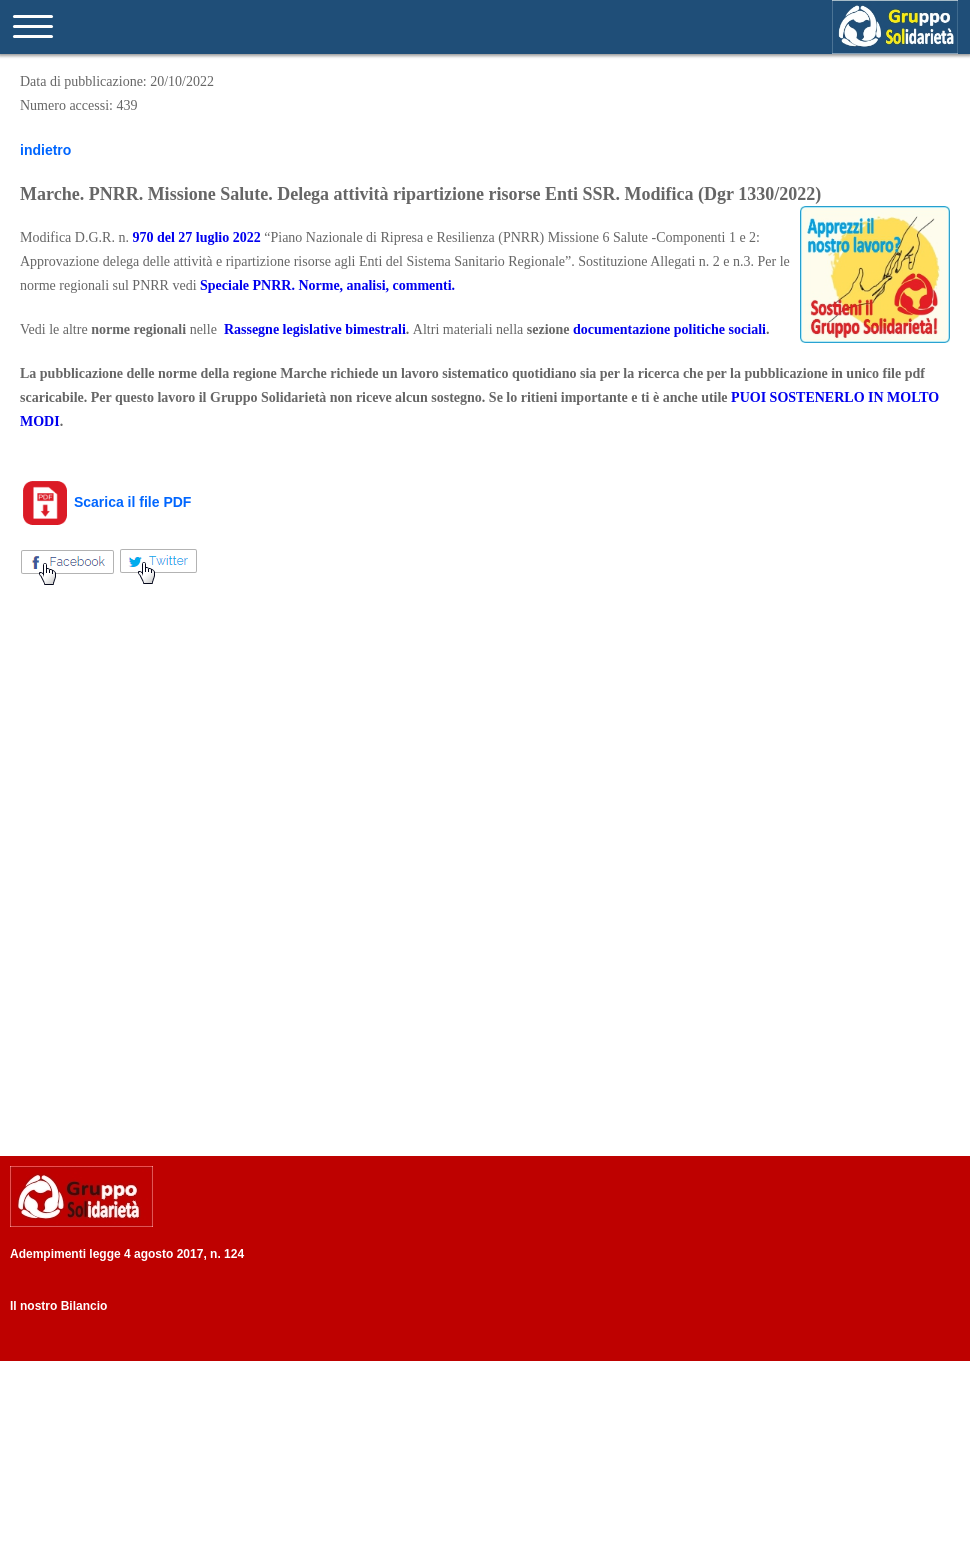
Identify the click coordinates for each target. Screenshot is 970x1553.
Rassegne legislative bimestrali (315, 329)
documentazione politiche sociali (669, 329)
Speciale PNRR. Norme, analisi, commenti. (327, 285)
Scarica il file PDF (105, 502)
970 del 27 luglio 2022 (196, 237)
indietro (45, 150)
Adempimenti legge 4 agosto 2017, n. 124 (127, 1254)
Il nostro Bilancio (58, 1306)
